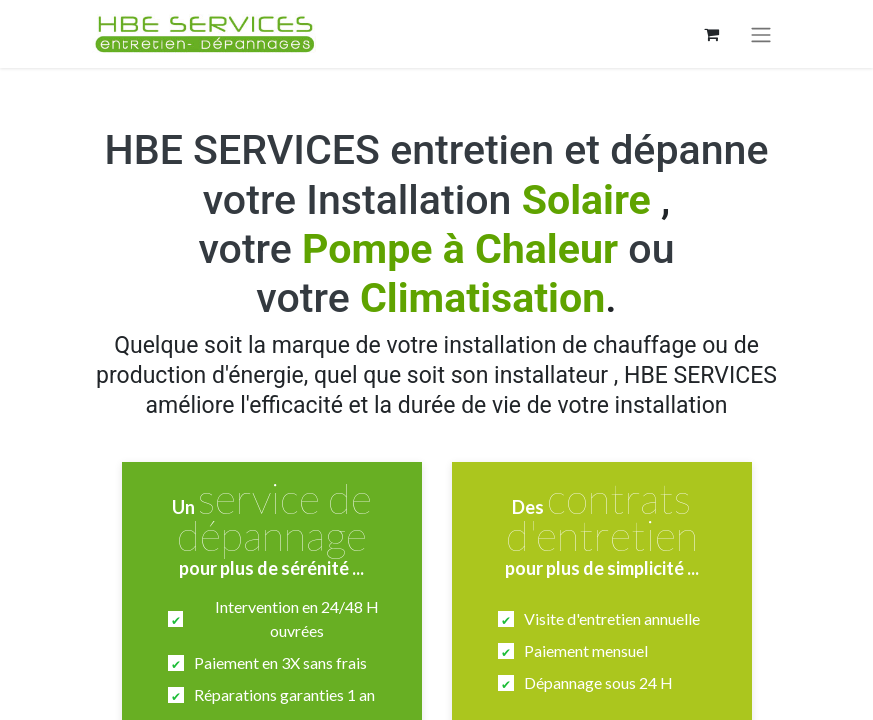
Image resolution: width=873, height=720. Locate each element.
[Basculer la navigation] (761, 34)
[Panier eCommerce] (712, 34)
